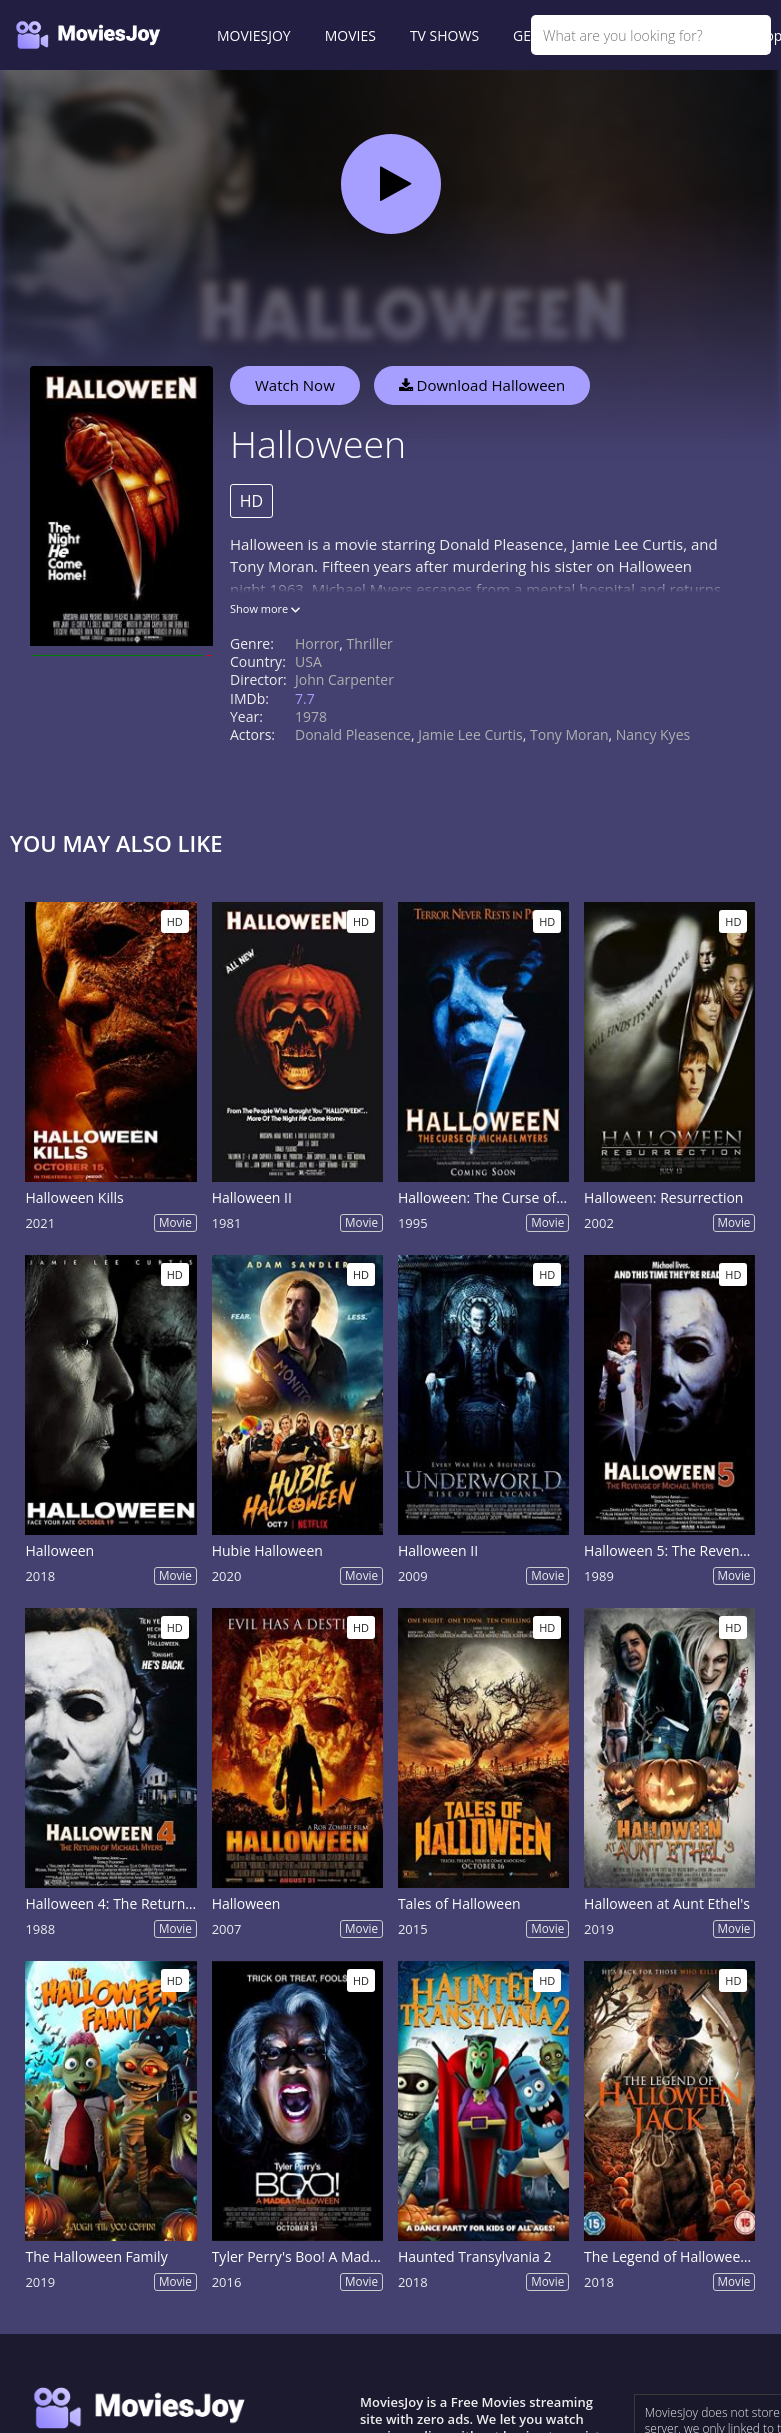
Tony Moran (569, 734)
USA (308, 661)
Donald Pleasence (353, 734)
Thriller (370, 643)
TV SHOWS (444, 35)
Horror (317, 643)
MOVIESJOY (254, 35)
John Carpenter (344, 679)
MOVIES (350, 35)
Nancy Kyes (653, 734)
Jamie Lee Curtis (470, 734)
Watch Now (295, 385)
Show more (265, 608)
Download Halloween (482, 385)
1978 (311, 716)
